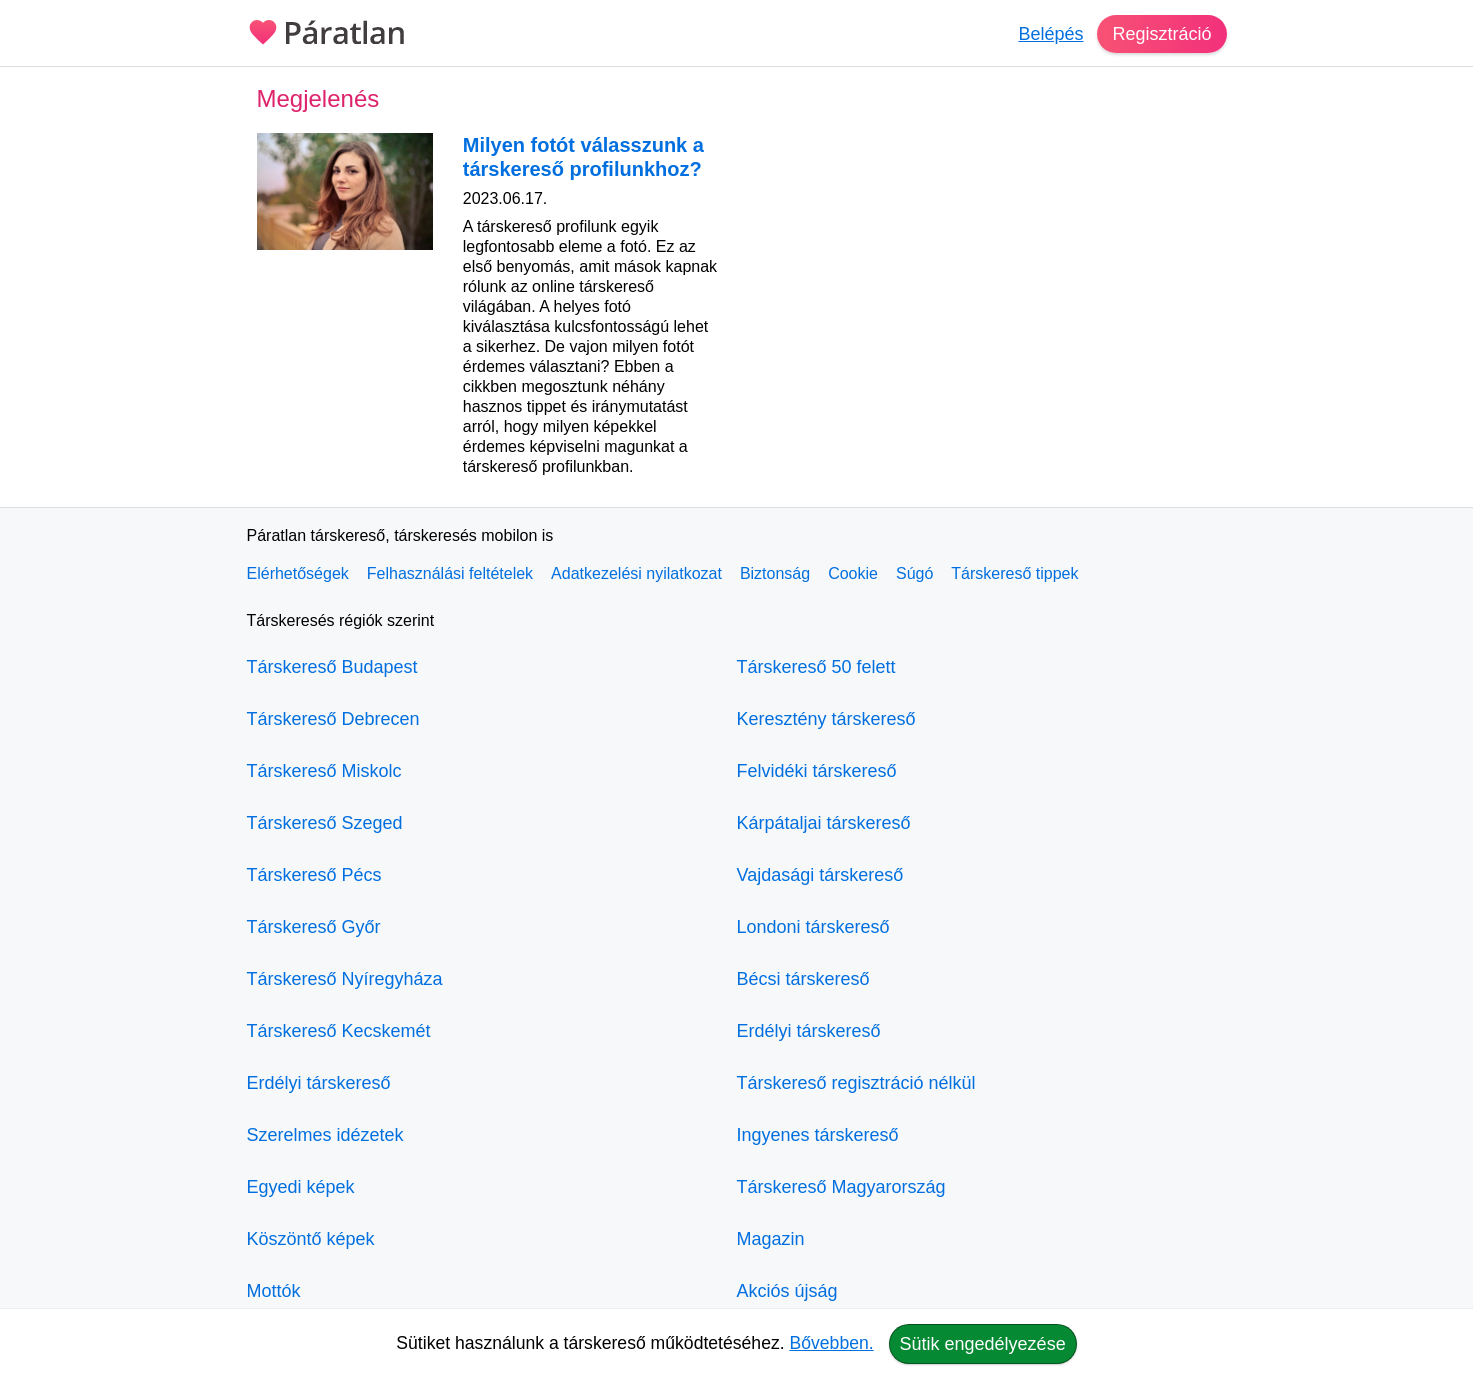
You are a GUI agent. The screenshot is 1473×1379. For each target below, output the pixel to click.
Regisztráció (1161, 34)
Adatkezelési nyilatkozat (636, 573)
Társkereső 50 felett (816, 667)
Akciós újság (787, 1291)
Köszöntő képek (311, 1239)
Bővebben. (832, 1343)
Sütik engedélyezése (983, 1344)
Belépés (1050, 34)
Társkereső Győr (314, 927)
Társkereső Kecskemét (339, 1031)
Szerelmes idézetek (325, 1135)
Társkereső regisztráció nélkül (856, 1083)
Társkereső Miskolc (324, 771)
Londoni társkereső (813, 927)
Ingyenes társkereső (818, 1135)
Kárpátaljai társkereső (824, 823)
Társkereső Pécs (314, 875)
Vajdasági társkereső (820, 875)
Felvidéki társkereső (817, 771)
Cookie (853, 573)
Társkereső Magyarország (841, 1187)
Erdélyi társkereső (319, 1083)
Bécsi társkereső (803, 979)
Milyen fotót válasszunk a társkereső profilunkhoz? (583, 157)
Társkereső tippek (1014, 573)
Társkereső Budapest (332, 667)
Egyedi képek (301, 1187)
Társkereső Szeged (325, 823)
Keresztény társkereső (826, 719)
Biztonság (775, 573)
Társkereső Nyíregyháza (345, 979)
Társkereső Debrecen (333, 719)
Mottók (274, 1291)
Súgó (914, 573)
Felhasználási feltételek (450, 573)
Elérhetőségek (298, 573)
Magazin (771, 1239)
